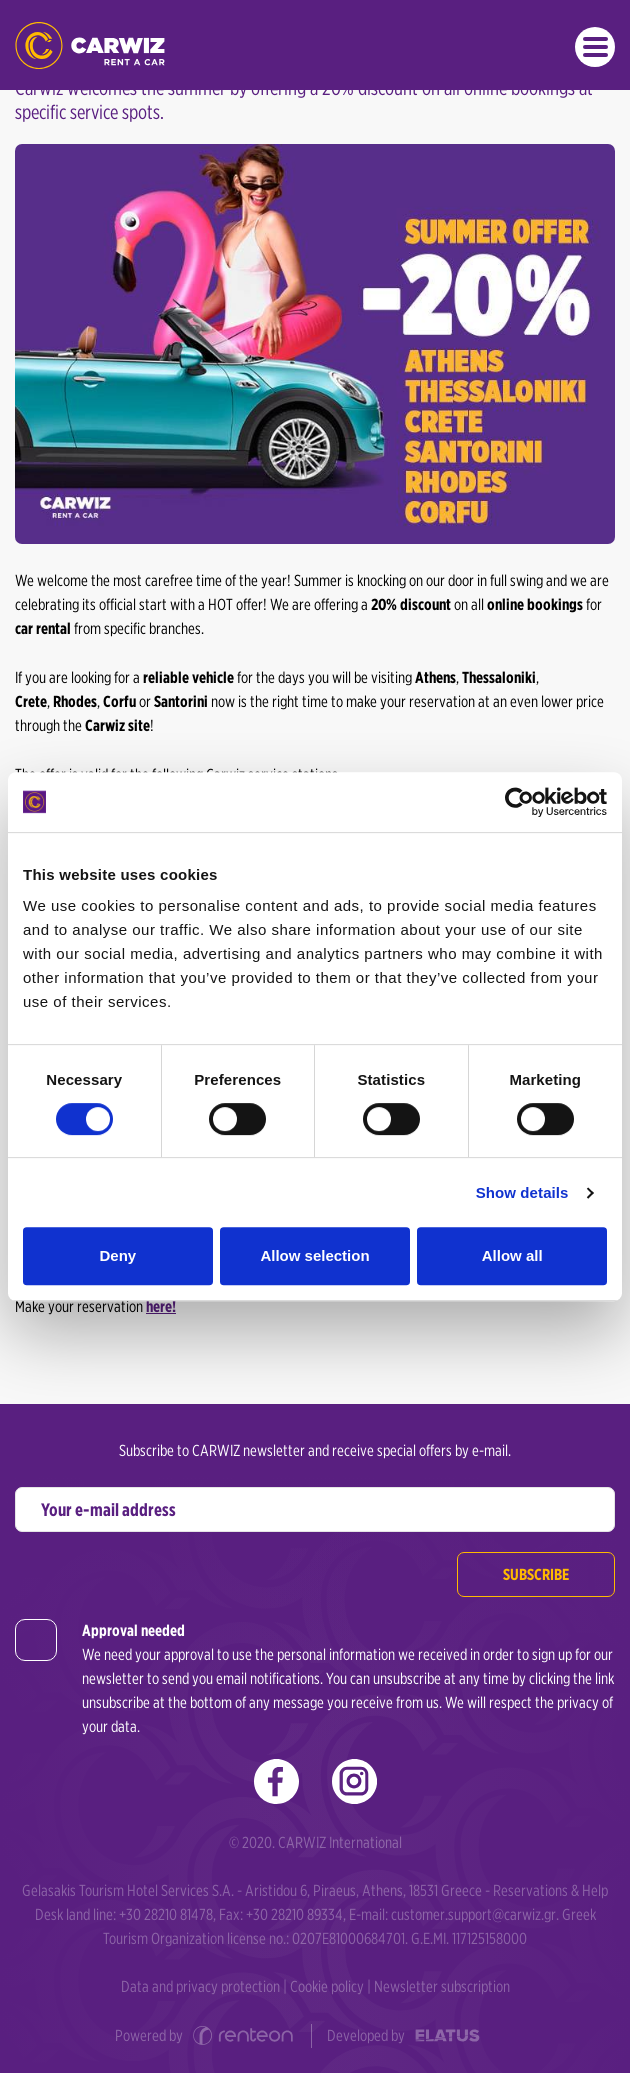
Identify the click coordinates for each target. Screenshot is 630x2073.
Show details (522, 1192)
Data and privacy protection (200, 1986)
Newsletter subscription (442, 1986)
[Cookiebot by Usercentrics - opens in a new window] (519, 802)
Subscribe (536, 1574)
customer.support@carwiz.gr (473, 1914)
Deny (117, 1255)
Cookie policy (327, 1986)
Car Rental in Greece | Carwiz (90, 45)
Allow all (512, 1255)
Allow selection (314, 1255)
